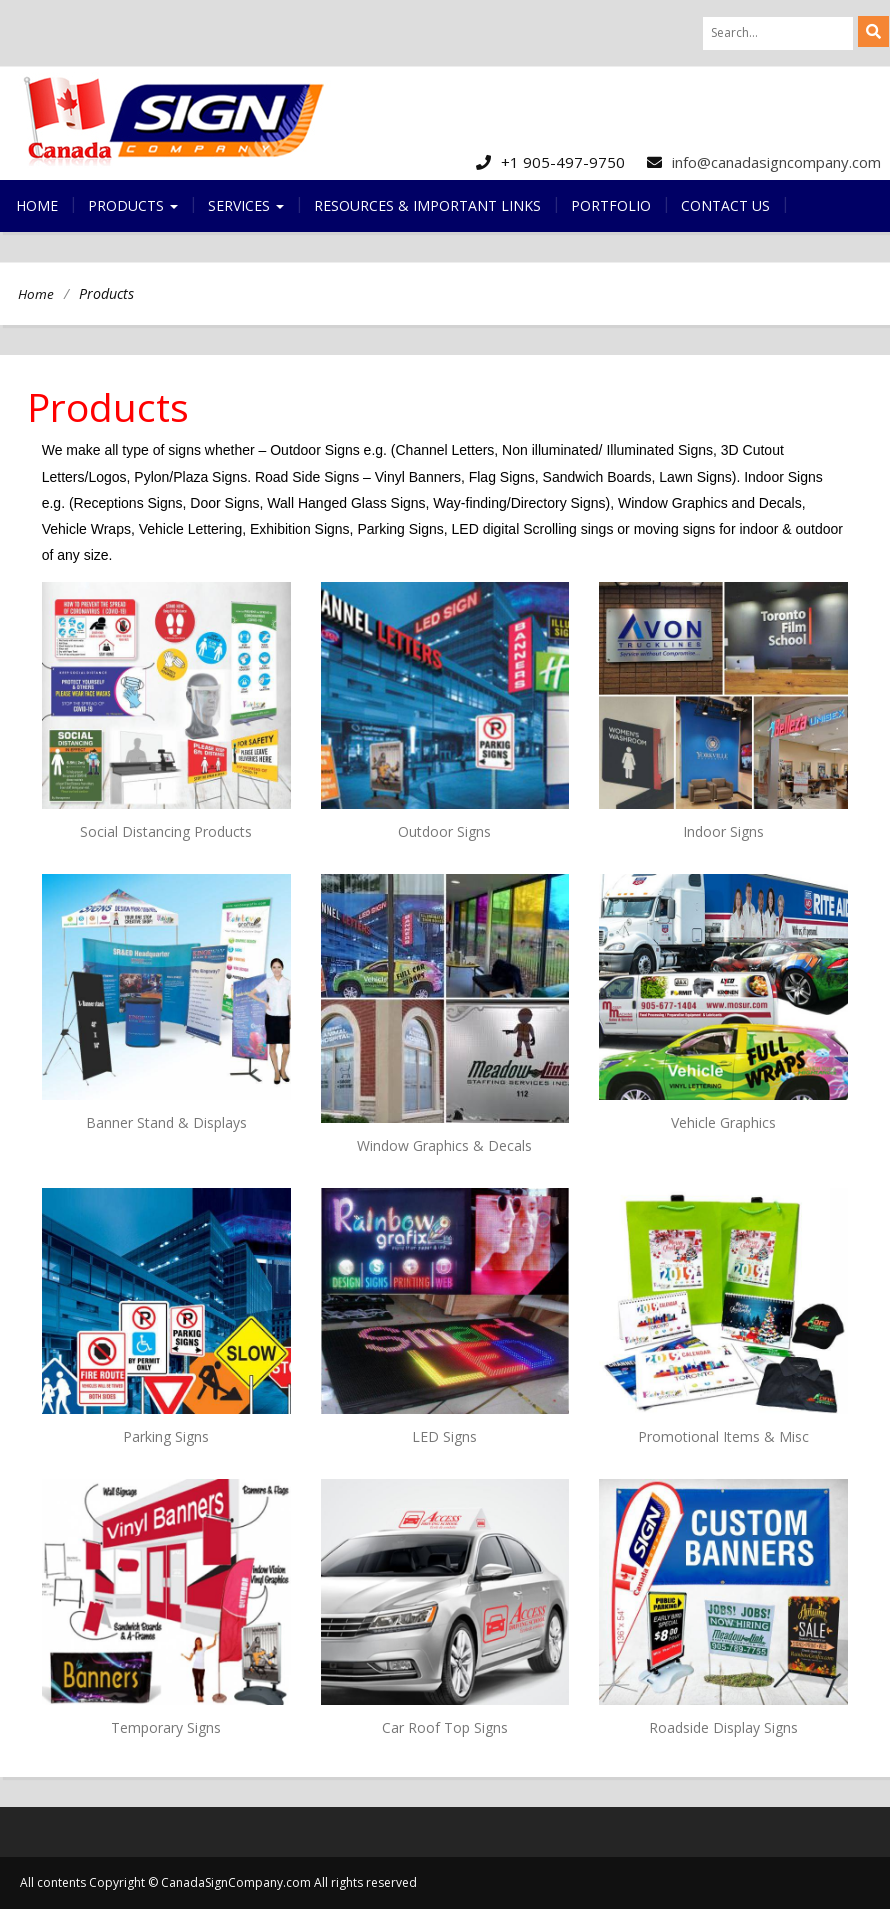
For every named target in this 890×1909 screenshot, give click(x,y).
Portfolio (611, 205)
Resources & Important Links (427, 205)
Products (133, 205)
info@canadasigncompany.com (776, 162)
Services (246, 205)
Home (37, 205)
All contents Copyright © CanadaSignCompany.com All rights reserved (218, 1882)
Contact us (725, 205)
